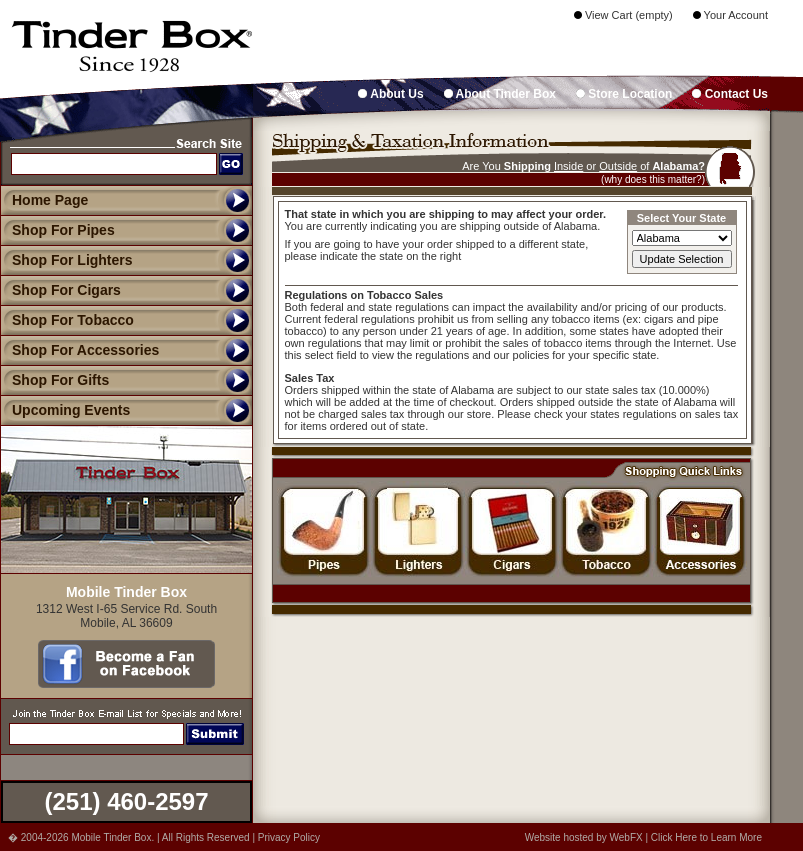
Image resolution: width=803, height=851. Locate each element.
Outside (618, 166)
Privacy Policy (289, 837)
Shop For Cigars (60, 290)
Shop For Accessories (79, 350)
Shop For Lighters (66, 260)
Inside (568, 166)
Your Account (730, 15)
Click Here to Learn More (706, 837)
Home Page (50, 200)
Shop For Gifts (54, 380)
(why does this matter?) (653, 179)
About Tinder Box (500, 94)
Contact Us (730, 94)
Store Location (624, 94)
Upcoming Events (65, 410)
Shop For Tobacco (67, 320)
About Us (390, 94)
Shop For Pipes (57, 230)
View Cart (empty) (623, 15)
